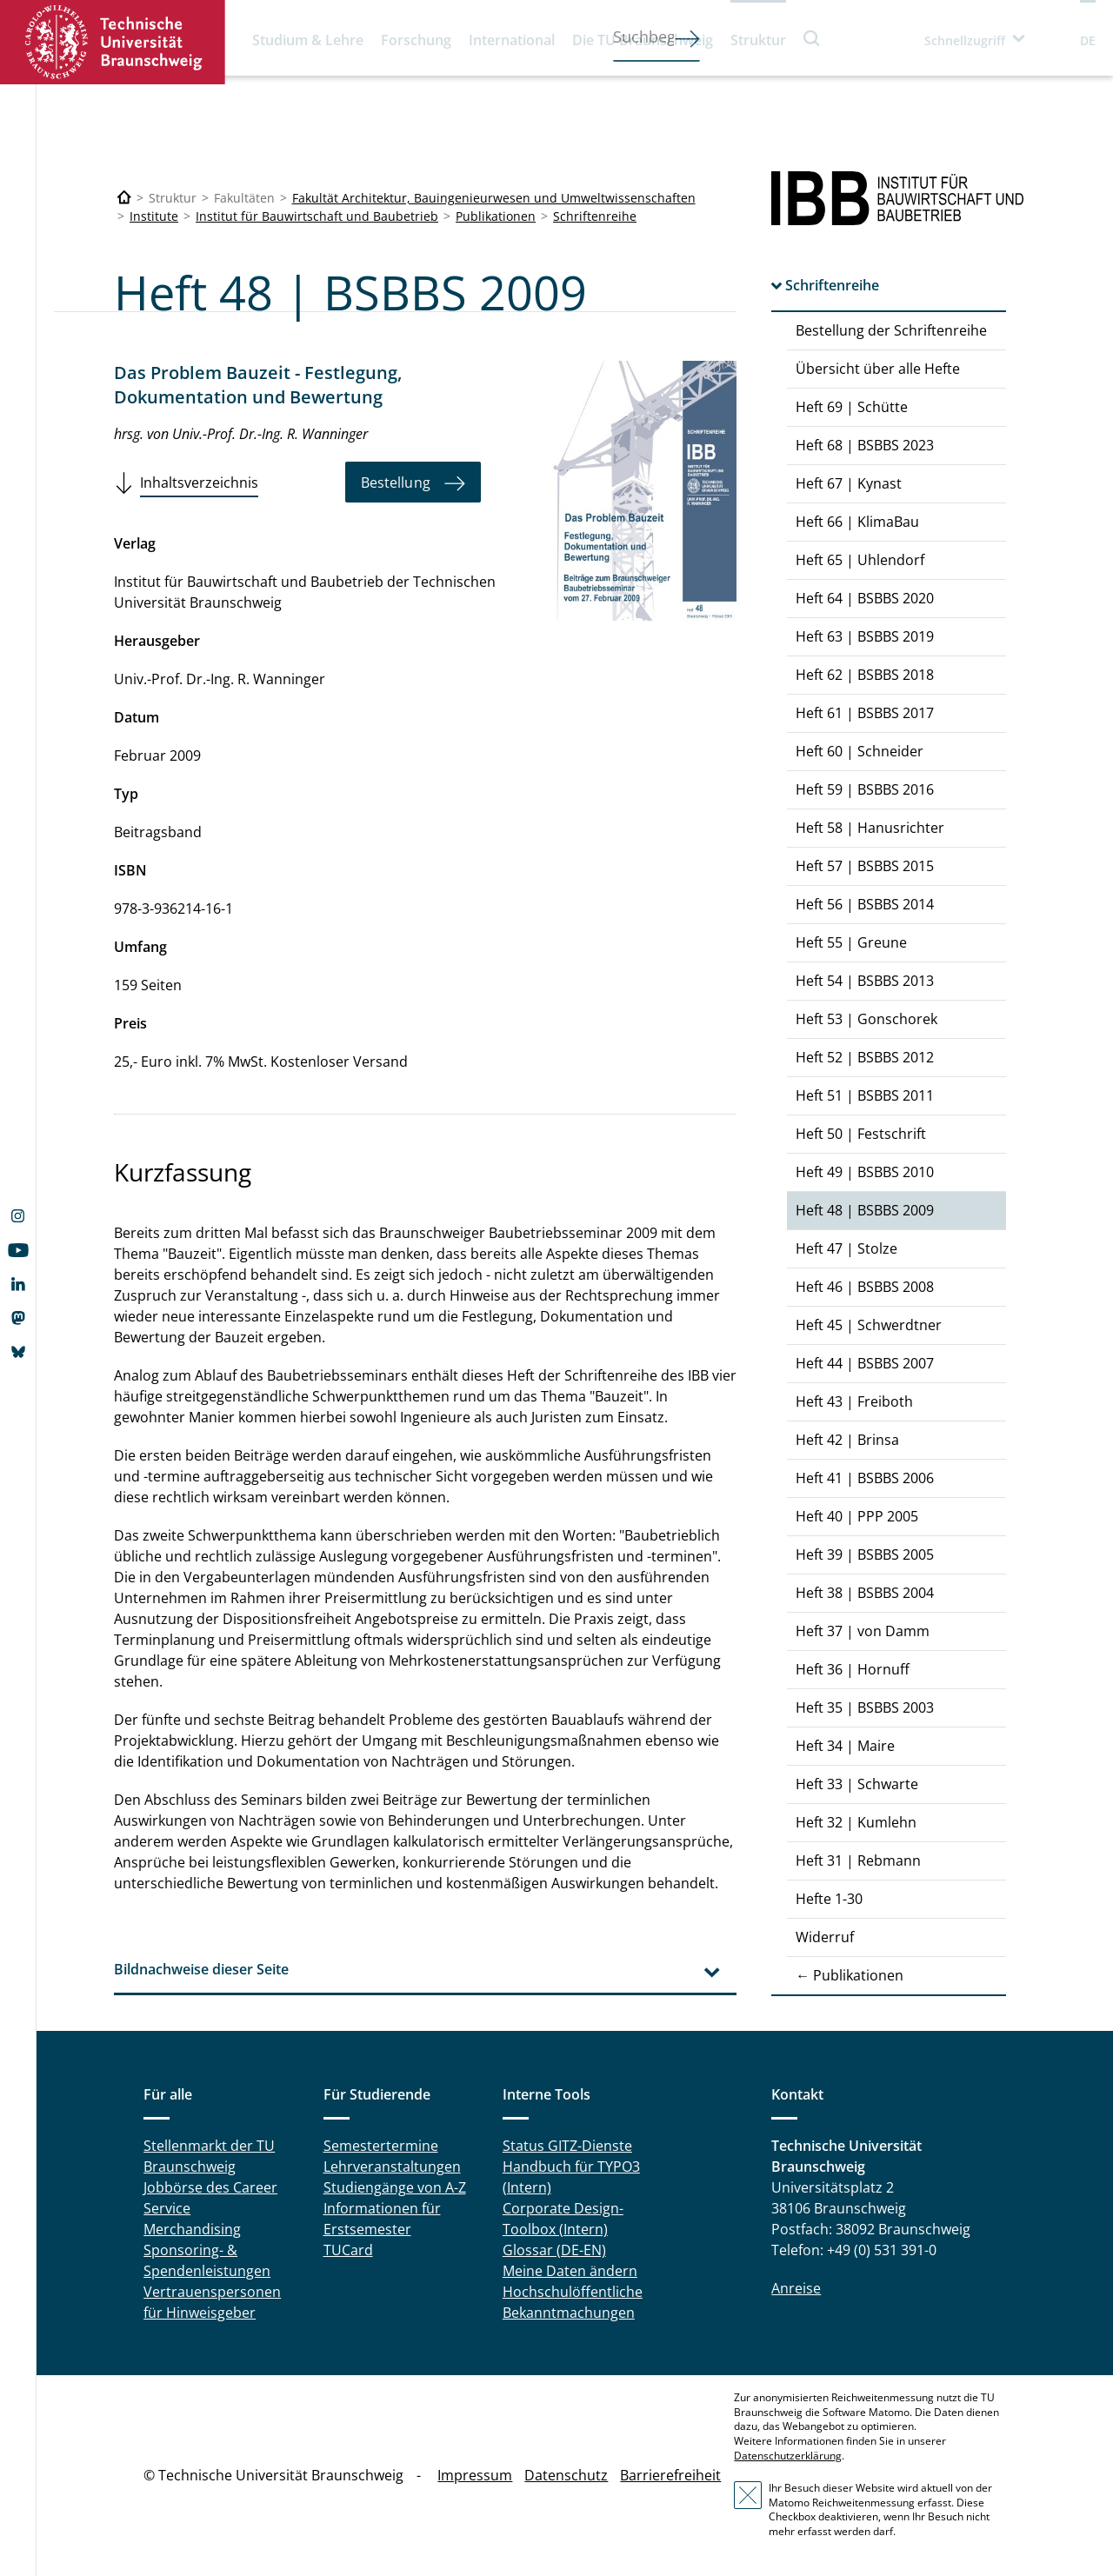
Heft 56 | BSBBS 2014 (865, 904)
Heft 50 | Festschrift (861, 1133)
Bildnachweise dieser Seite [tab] (201, 1969)
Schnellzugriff (964, 40)
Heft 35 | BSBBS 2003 (865, 1707)
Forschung (416, 40)
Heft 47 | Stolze (846, 1248)
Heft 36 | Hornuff (853, 1669)
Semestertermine (380, 2145)
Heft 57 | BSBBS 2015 (865, 865)
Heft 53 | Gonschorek (866, 1018)
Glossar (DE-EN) (554, 2250)
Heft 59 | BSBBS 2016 (865, 789)
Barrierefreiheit (670, 2475)
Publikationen (496, 216)
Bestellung (395, 482)
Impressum (474, 2475)
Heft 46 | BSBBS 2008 (865, 1286)
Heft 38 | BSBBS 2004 (865, 1592)
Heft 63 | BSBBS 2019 (865, 636)
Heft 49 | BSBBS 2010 (865, 1171)
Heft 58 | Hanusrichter (870, 827)
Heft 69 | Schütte (852, 406)
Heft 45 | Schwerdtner (869, 1325)
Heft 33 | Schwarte (857, 1784)
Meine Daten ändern (570, 2270)
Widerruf (825, 1937)
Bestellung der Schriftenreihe (891, 330)
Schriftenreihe (594, 216)
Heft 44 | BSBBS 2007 (865, 1363)
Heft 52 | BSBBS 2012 (865, 1057)
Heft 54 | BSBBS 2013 (865, 980)
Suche (812, 38)
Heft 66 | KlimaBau (857, 521)
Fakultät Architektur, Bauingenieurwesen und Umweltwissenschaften (494, 198)
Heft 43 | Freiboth (854, 1401)
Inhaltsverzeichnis (199, 482)
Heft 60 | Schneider (859, 751)
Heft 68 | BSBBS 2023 (865, 445)
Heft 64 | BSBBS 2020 (865, 598)
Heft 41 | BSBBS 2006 (865, 1478)
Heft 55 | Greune (851, 942)
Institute (154, 216)
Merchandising (192, 2229)
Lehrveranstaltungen (392, 2166)
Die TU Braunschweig (642, 40)
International (512, 40)
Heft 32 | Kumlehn (856, 1822)
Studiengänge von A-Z (394, 2187)
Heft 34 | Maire (845, 1745)
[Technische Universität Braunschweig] (124, 198)
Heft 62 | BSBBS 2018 (865, 674)
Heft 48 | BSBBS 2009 (865, 1210)
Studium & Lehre (307, 40)
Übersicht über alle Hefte (878, 368)
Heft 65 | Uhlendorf (860, 559)
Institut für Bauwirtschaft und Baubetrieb (317, 216)
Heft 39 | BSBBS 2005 (865, 1554)
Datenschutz (566, 2475)
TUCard (348, 2250)
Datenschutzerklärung (788, 2455)
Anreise (796, 2288)
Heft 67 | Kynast (849, 483)
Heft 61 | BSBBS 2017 (865, 712)
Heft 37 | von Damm (863, 1631)
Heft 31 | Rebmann (858, 1860)
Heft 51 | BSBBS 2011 (865, 1095)
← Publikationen (849, 1975)
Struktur (758, 40)
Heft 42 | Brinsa (847, 1439)
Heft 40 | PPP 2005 (857, 1516)
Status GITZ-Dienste (567, 2145)
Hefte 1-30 (829, 1898)
